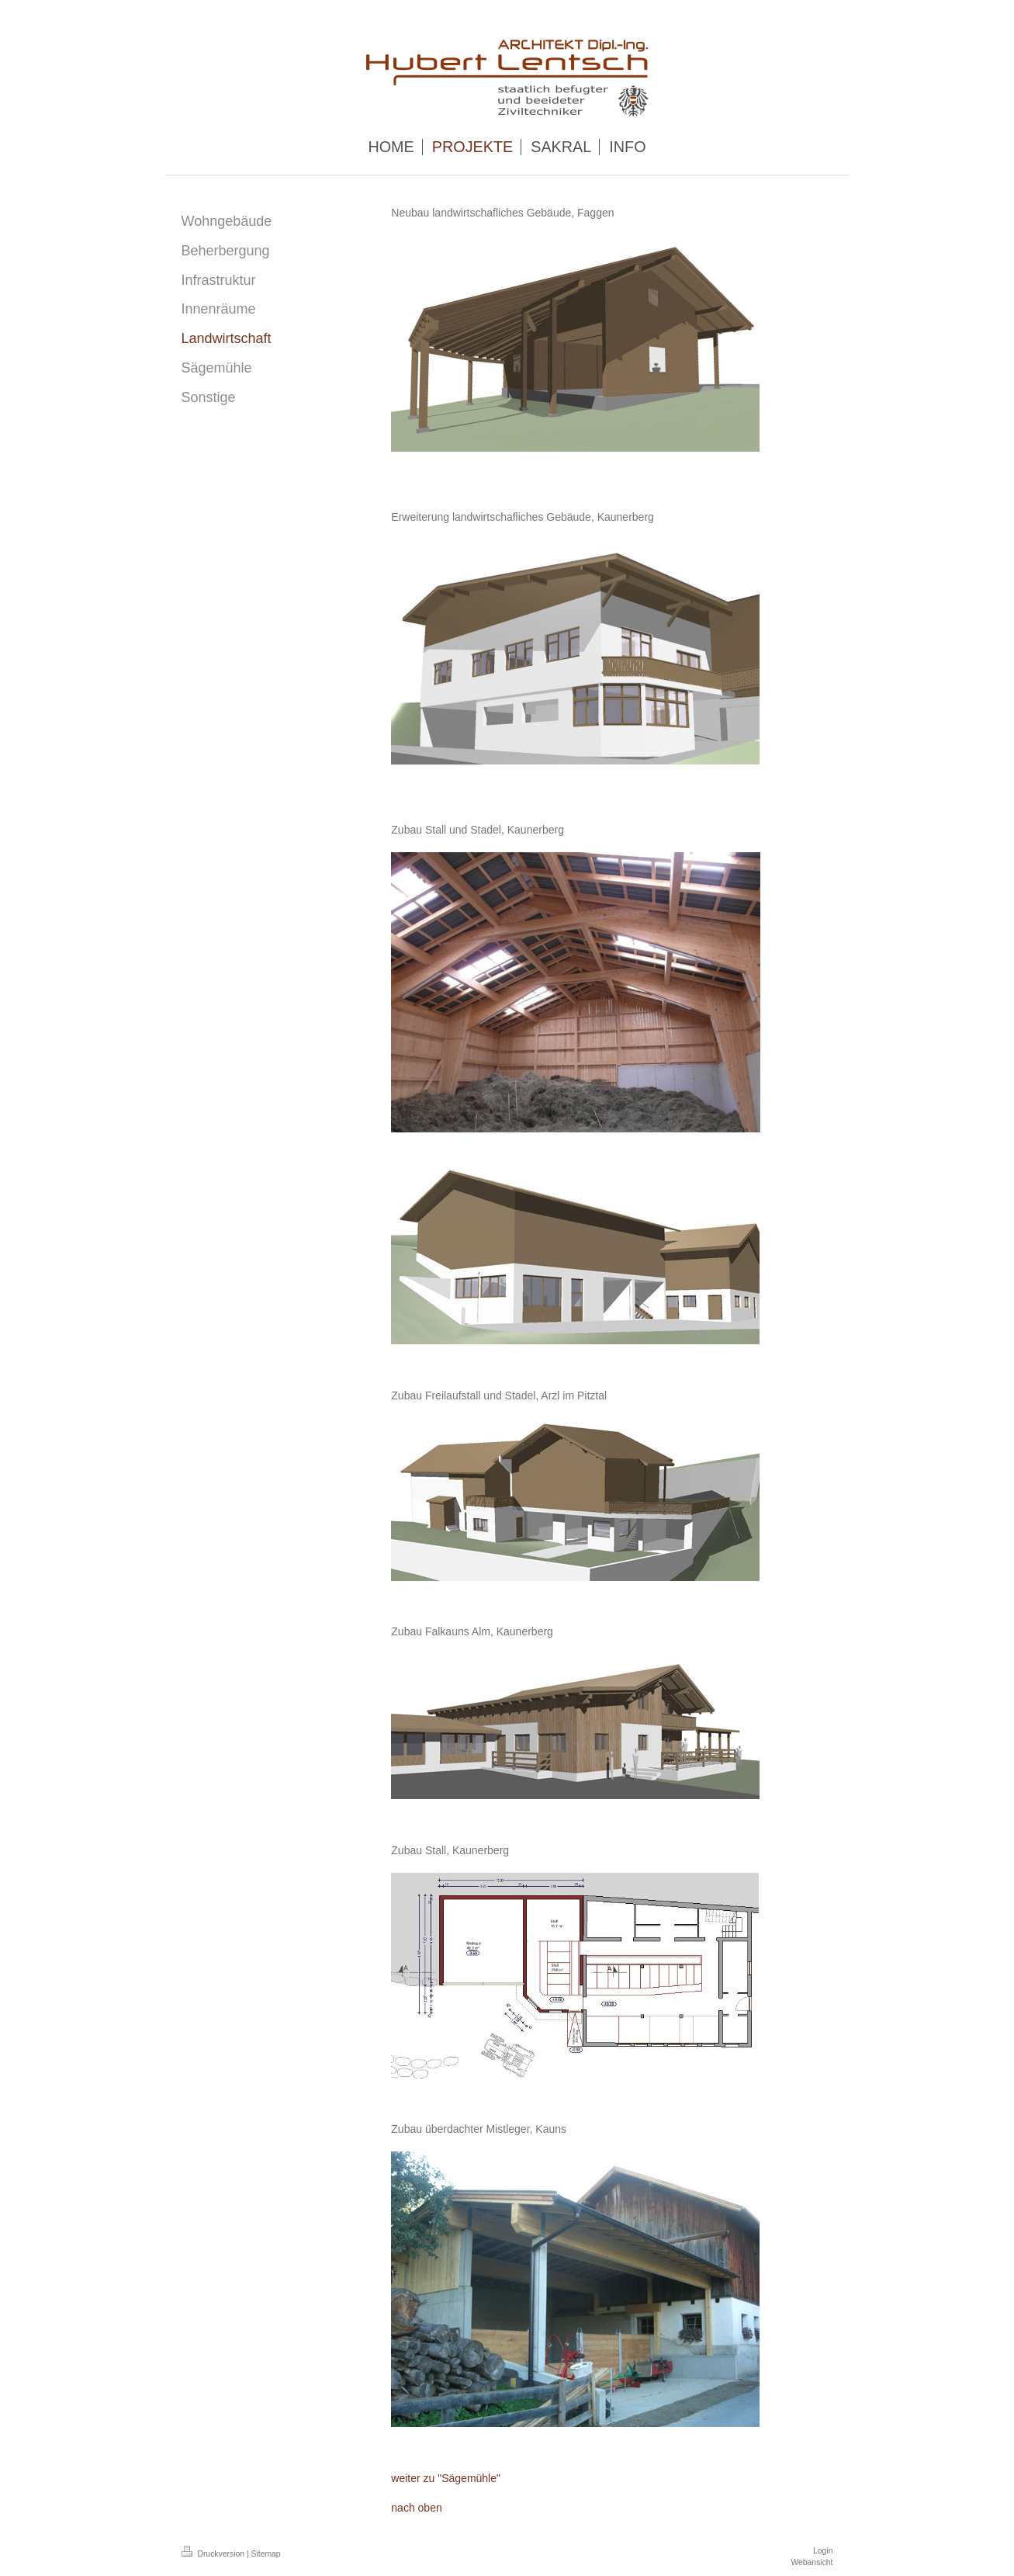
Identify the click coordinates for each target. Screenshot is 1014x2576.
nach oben (416, 2507)
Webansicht (811, 2562)
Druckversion (214, 2554)
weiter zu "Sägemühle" (445, 2478)
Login (822, 2551)
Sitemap (266, 2554)
